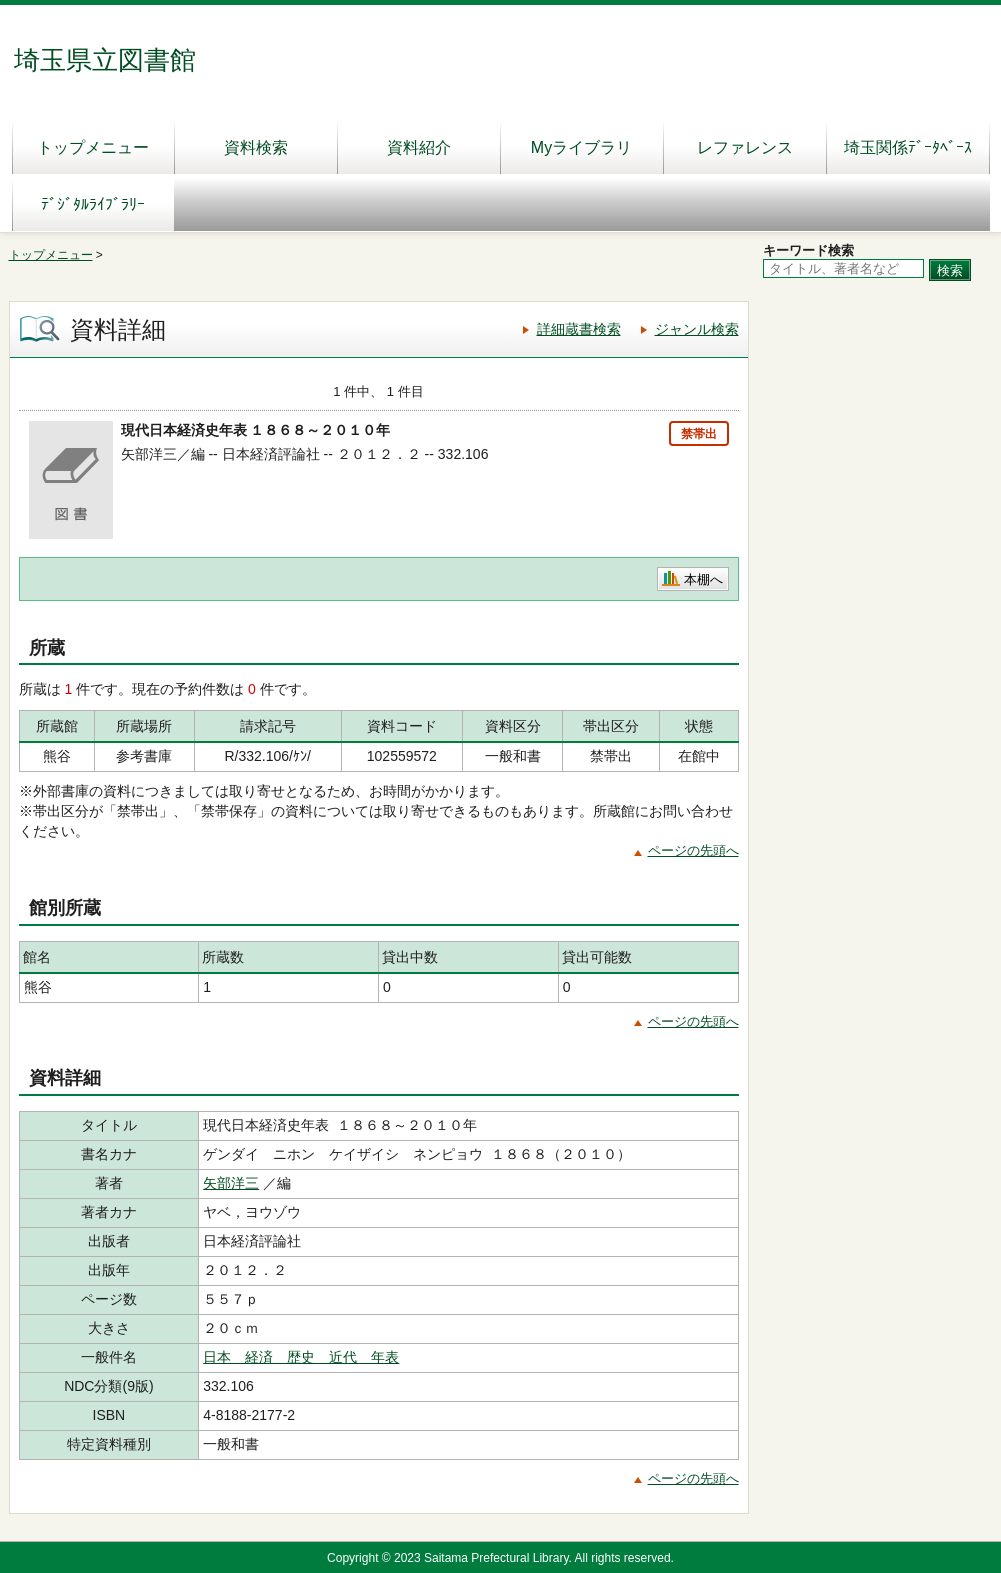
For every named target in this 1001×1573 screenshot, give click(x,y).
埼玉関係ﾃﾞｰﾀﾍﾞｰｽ (908, 147)
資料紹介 (419, 147)
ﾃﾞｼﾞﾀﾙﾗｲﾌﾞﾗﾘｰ (93, 204)
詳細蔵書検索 (579, 329)
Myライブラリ (581, 147)
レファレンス (745, 147)
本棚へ (703, 579)
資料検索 (256, 147)
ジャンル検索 (697, 329)
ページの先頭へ (693, 850)
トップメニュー (93, 147)
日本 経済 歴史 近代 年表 (301, 1357)
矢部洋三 (231, 1183)
